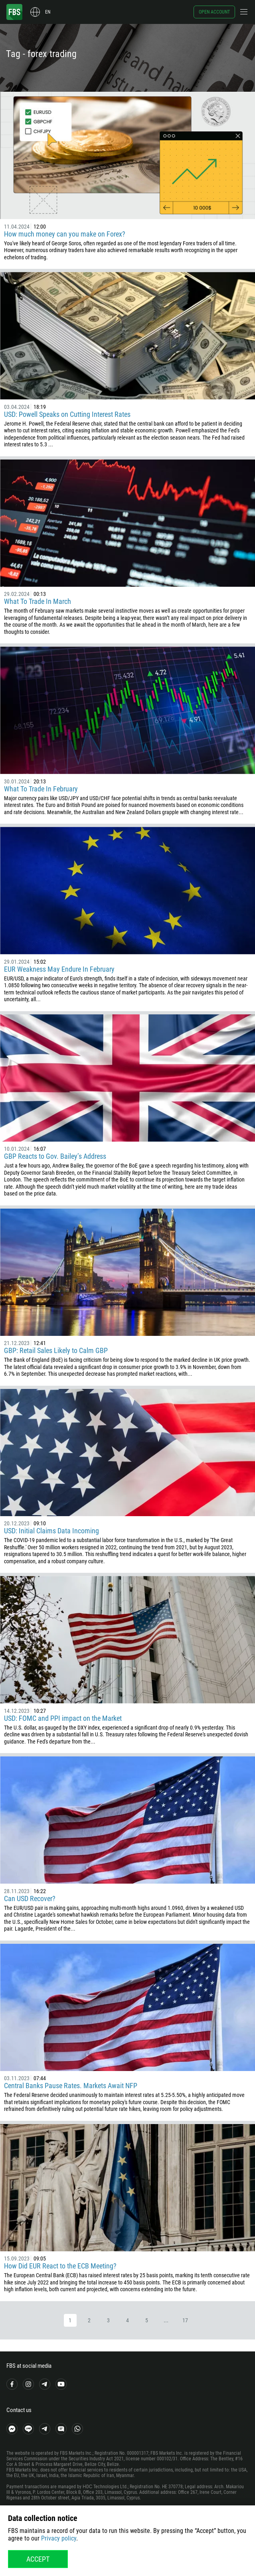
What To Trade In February (41, 789)
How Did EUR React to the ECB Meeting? (61, 2266)
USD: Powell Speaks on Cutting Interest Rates (67, 414)
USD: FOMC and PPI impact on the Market (63, 1718)
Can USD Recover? (29, 1898)
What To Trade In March (37, 601)
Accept (37, 2559)
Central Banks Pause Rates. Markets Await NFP (70, 2085)
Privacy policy (58, 2538)
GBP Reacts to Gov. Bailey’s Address (56, 1156)
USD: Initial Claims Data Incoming (51, 1531)
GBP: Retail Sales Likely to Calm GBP (56, 1350)
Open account (214, 12)
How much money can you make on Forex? (64, 234)
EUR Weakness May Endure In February (59, 969)
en (47, 12)
